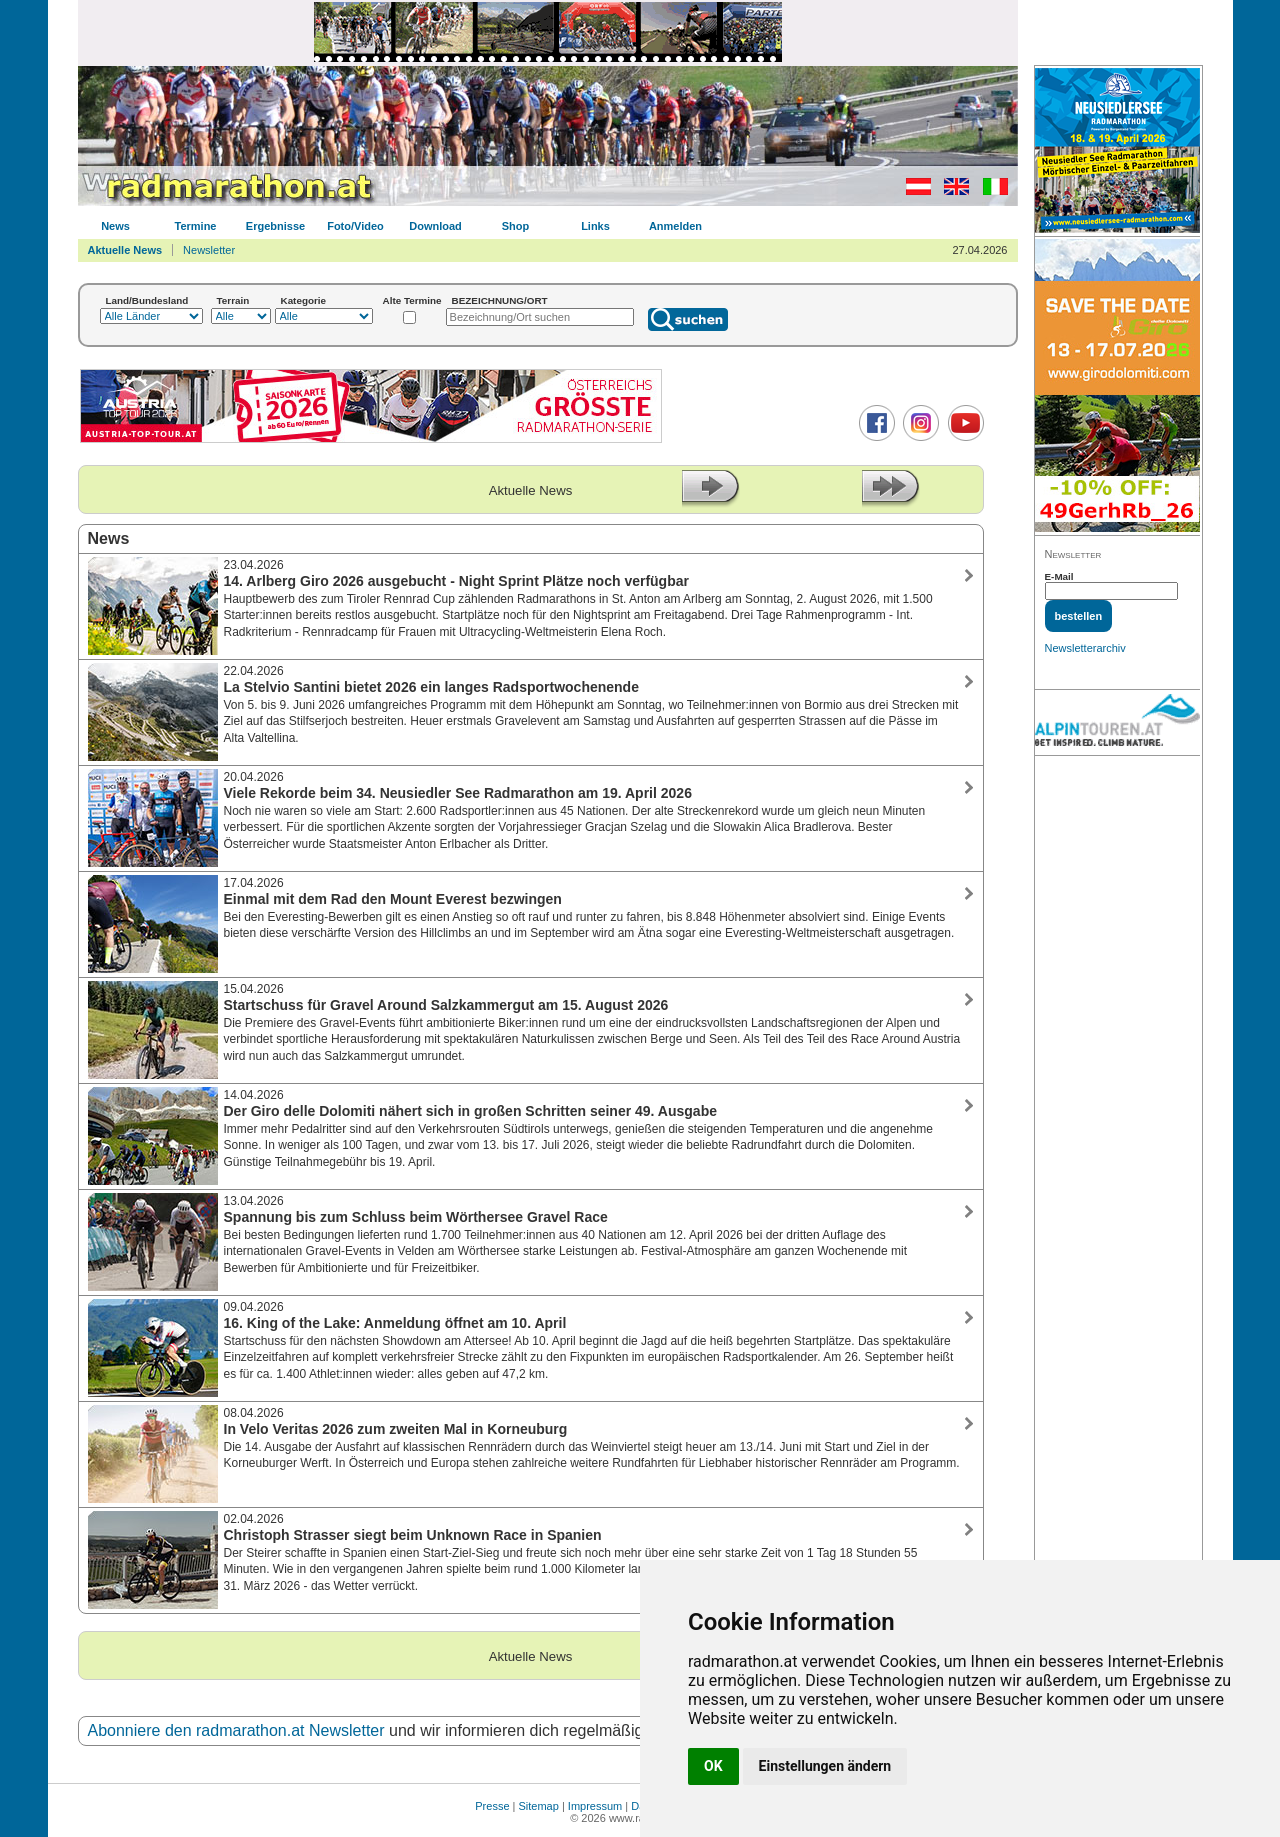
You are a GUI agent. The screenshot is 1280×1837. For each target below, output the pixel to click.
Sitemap (539, 1806)
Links (595, 226)
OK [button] (713, 1766)
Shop (516, 226)
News (115, 226)
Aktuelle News (125, 250)
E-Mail (1059, 576)
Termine (196, 226)
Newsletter (209, 250)
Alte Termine (412, 300)
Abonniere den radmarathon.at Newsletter (236, 1730)
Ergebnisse (275, 226)
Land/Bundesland (147, 300)
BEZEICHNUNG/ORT (500, 300)
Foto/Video (355, 226)
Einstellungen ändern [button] (825, 1766)
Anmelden (675, 226)
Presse (492, 1806)
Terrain (233, 300)
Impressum (595, 1806)
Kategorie (304, 300)
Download (435, 226)
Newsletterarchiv (1085, 648)
